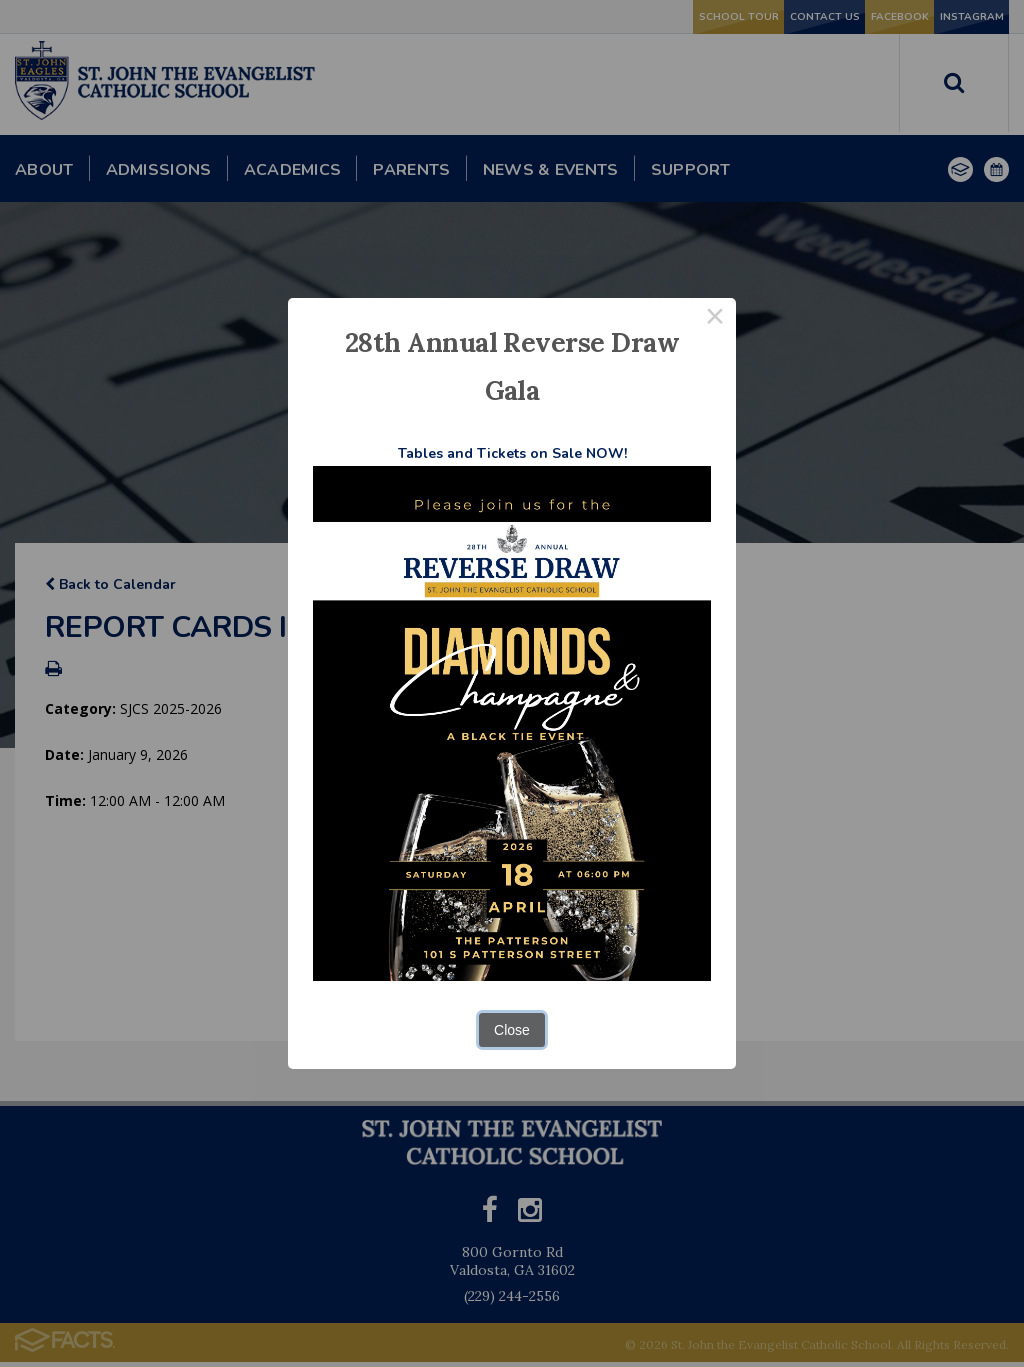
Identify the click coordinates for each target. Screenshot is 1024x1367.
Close (512, 1030)
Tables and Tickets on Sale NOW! (512, 453)
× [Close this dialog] (714, 319)
